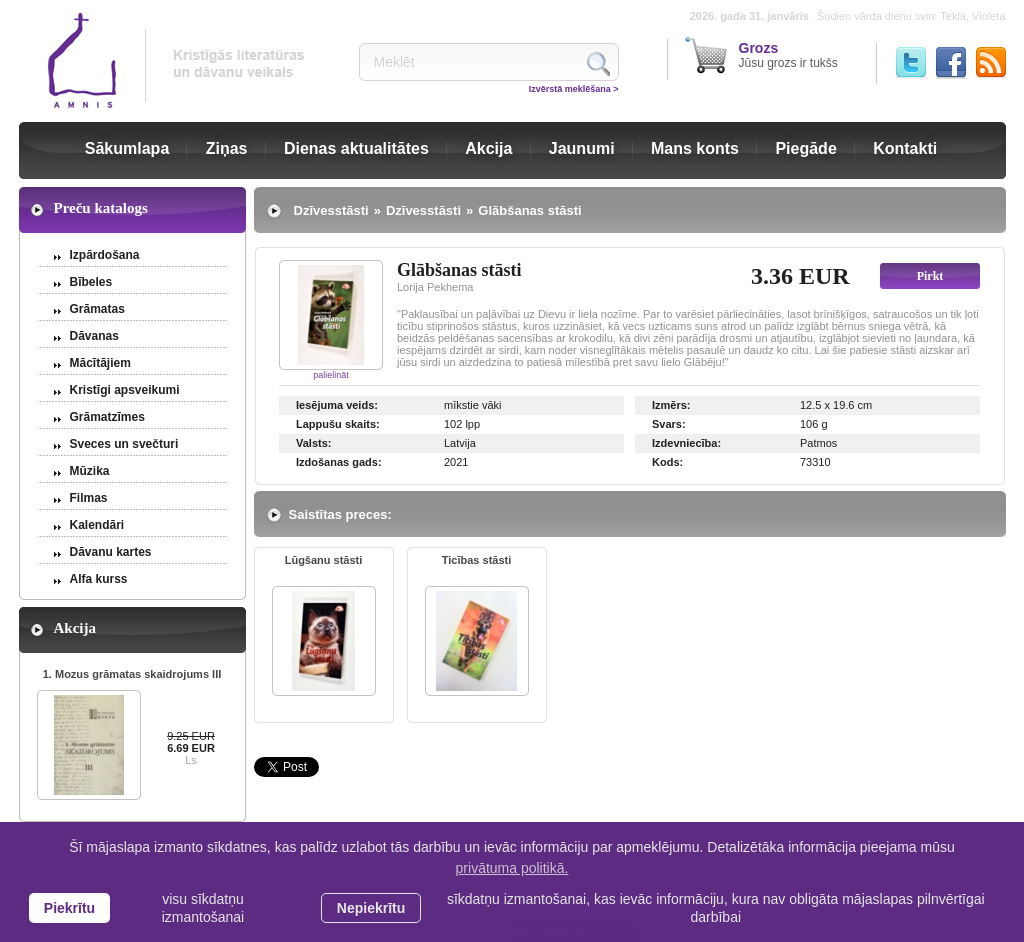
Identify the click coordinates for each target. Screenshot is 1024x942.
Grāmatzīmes (107, 417)
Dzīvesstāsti (331, 210)
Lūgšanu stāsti (324, 560)
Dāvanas (94, 336)
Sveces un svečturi (124, 444)
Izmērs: (671, 405)
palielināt (331, 375)
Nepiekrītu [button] (371, 908)
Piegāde (805, 148)
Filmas (89, 498)
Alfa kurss (99, 579)
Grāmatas (97, 309)
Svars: (669, 424)
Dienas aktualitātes (356, 148)
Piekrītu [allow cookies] (69, 908)
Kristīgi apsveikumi (125, 390)
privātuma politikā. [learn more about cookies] (512, 868)
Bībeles (91, 282)
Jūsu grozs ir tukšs (788, 55)
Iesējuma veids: (337, 405)
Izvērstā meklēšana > (574, 89)
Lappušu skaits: (338, 424)
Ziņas (227, 148)
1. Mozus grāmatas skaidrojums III (132, 674)
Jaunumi (582, 148)
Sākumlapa (127, 148)
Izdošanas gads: (339, 462)
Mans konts (695, 148)
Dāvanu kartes (111, 552)
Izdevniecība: (686, 443)
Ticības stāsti (477, 560)
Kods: (667, 462)
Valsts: (313, 443)
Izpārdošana (105, 255)
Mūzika (90, 471)
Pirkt (930, 276)
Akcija (488, 148)
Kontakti (905, 148)
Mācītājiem (100, 363)
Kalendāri (97, 525)
